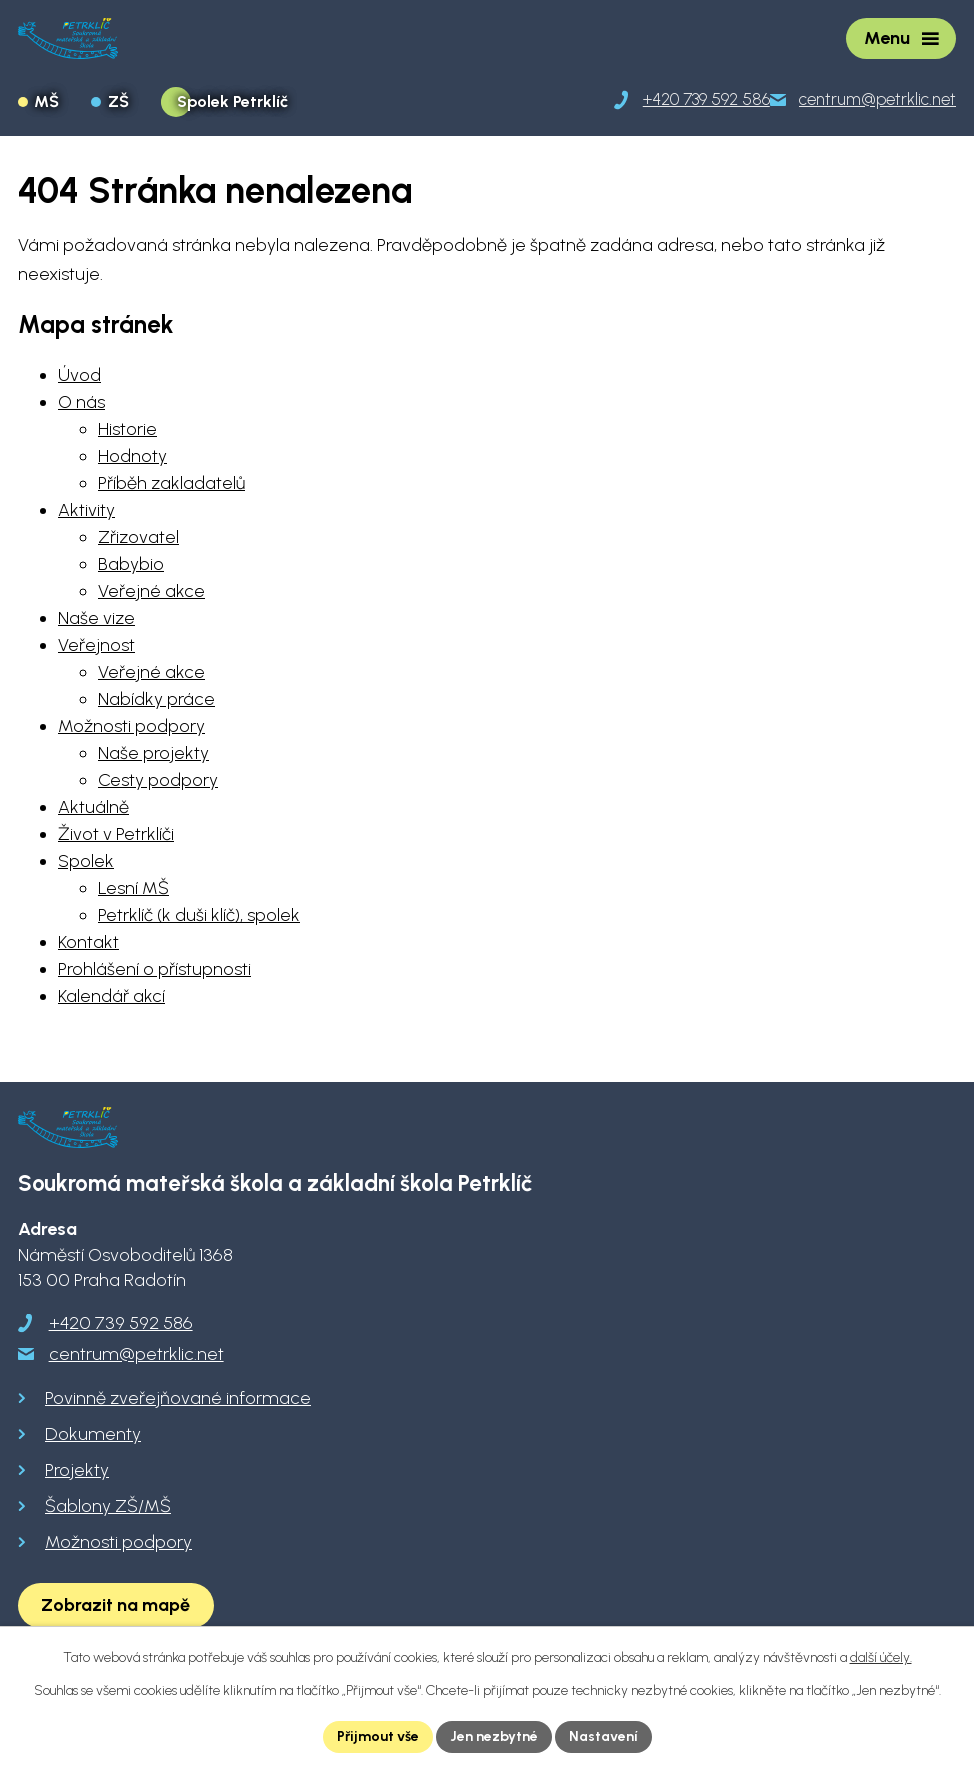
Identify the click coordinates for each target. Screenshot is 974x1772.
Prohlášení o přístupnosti (154, 969)
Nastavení (603, 1736)
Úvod (79, 375)
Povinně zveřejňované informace (178, 1398)
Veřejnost (96, 645)
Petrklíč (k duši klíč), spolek (199, 915)
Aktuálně (93, 807)
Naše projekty (153, 753)
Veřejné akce (151, 591)
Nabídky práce (156, 699)
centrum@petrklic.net (136, 1354)
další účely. (881, 1657)
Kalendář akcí (111, 996)
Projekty (77, 1470)
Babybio (131, 564)
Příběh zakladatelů (171, 483)
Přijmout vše (378, 1736)
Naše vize (96, 618)
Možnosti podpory (131, 726)
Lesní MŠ (133, 888)
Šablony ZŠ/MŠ (108, 1506)
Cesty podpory (158, 780)
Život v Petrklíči (116, 834)
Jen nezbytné (494, 1736)
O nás (81, 402)
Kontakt (88, 942)
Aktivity (86, 510)
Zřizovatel (138, 537)
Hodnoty (132, 456)
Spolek (86, 861)
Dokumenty (93, 1434)
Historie (127, 429)
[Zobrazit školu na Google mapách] (116, 1605)
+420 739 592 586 (121, 1323)
